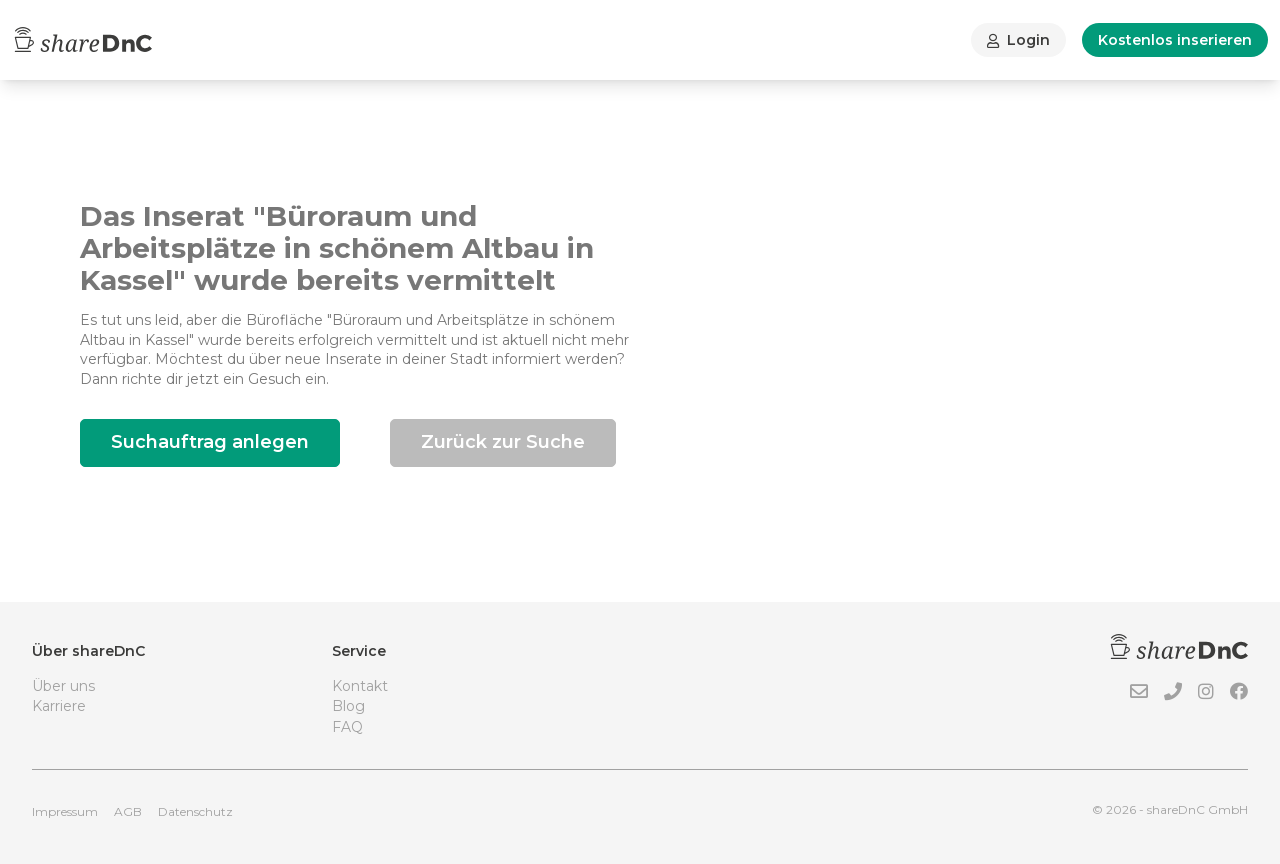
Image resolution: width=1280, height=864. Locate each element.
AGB (128, 811)
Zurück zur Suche (503, 442)
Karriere (59, 706)
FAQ (347, 727)
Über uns (63, 686)
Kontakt (360, 686)
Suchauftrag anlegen (210, 442)
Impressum (65, 811)
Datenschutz (195, 811)
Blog (348, 706)
